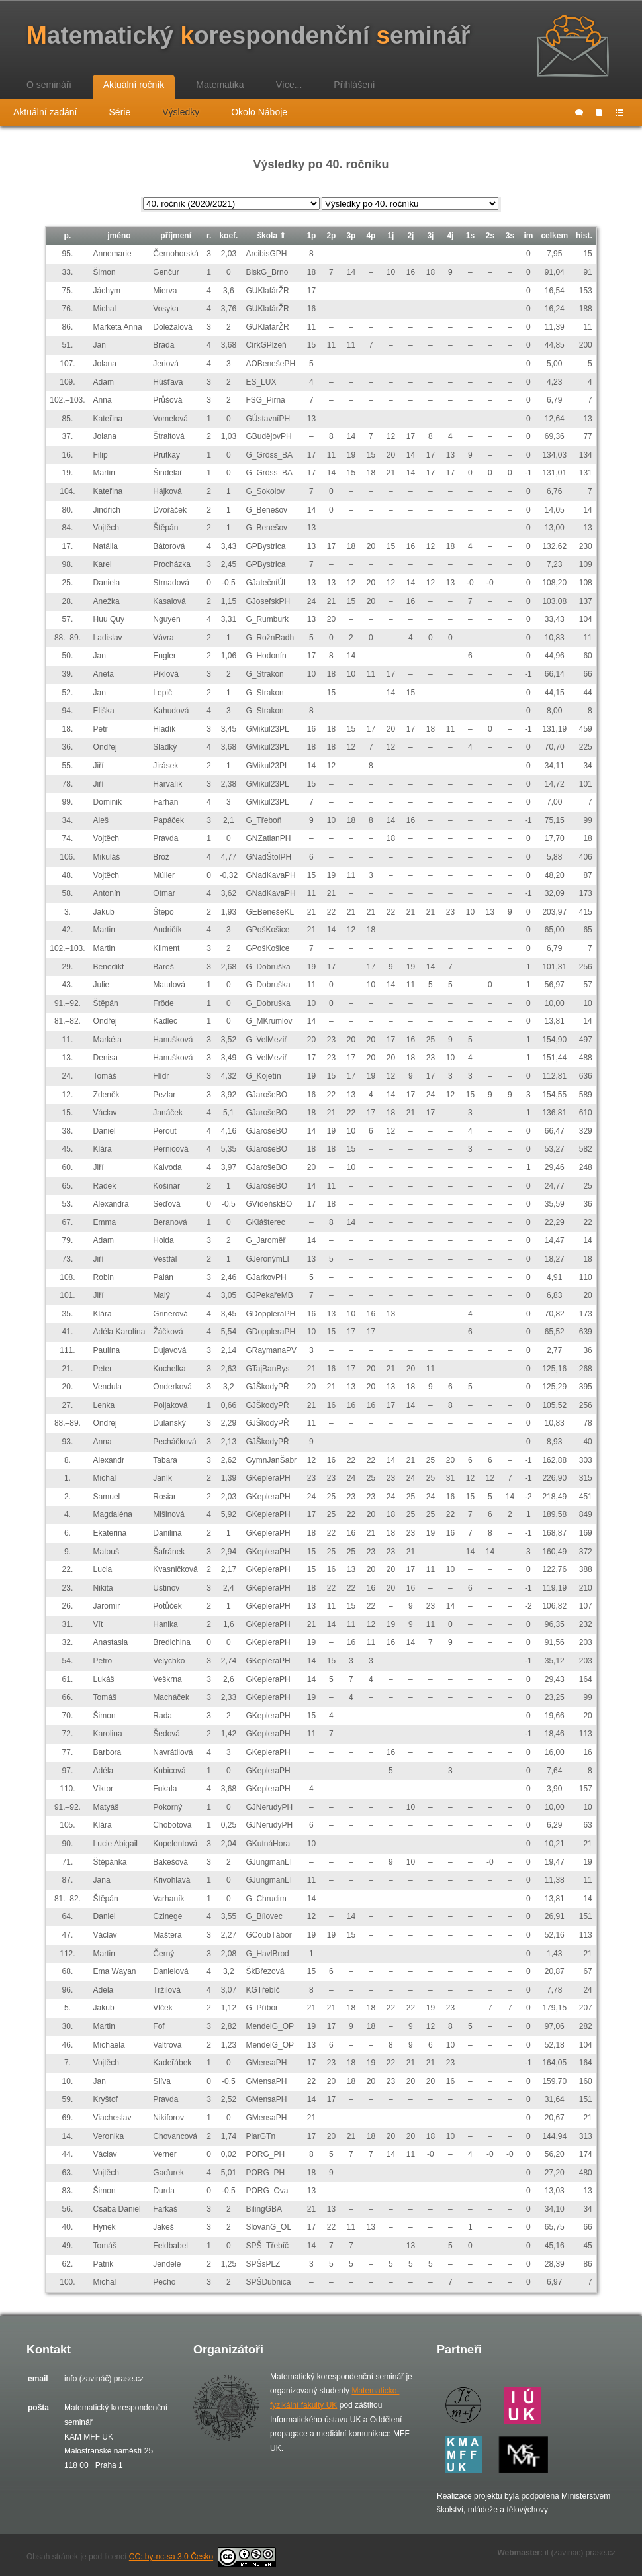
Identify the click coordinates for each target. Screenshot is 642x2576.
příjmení (175, 235)
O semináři (48, 84)
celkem (554, 235)
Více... (289, 84)
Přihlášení (354, 84)
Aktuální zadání (45, 112)
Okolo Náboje (259, 112)
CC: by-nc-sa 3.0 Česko (202, 2556)
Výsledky (180, 112)
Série (120, 112)
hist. (584, 235)
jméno (118, 235)
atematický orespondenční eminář (248, 35)
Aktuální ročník (134, 84)
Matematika (220, 84)
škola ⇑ (271, 235)
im (528, 235)
